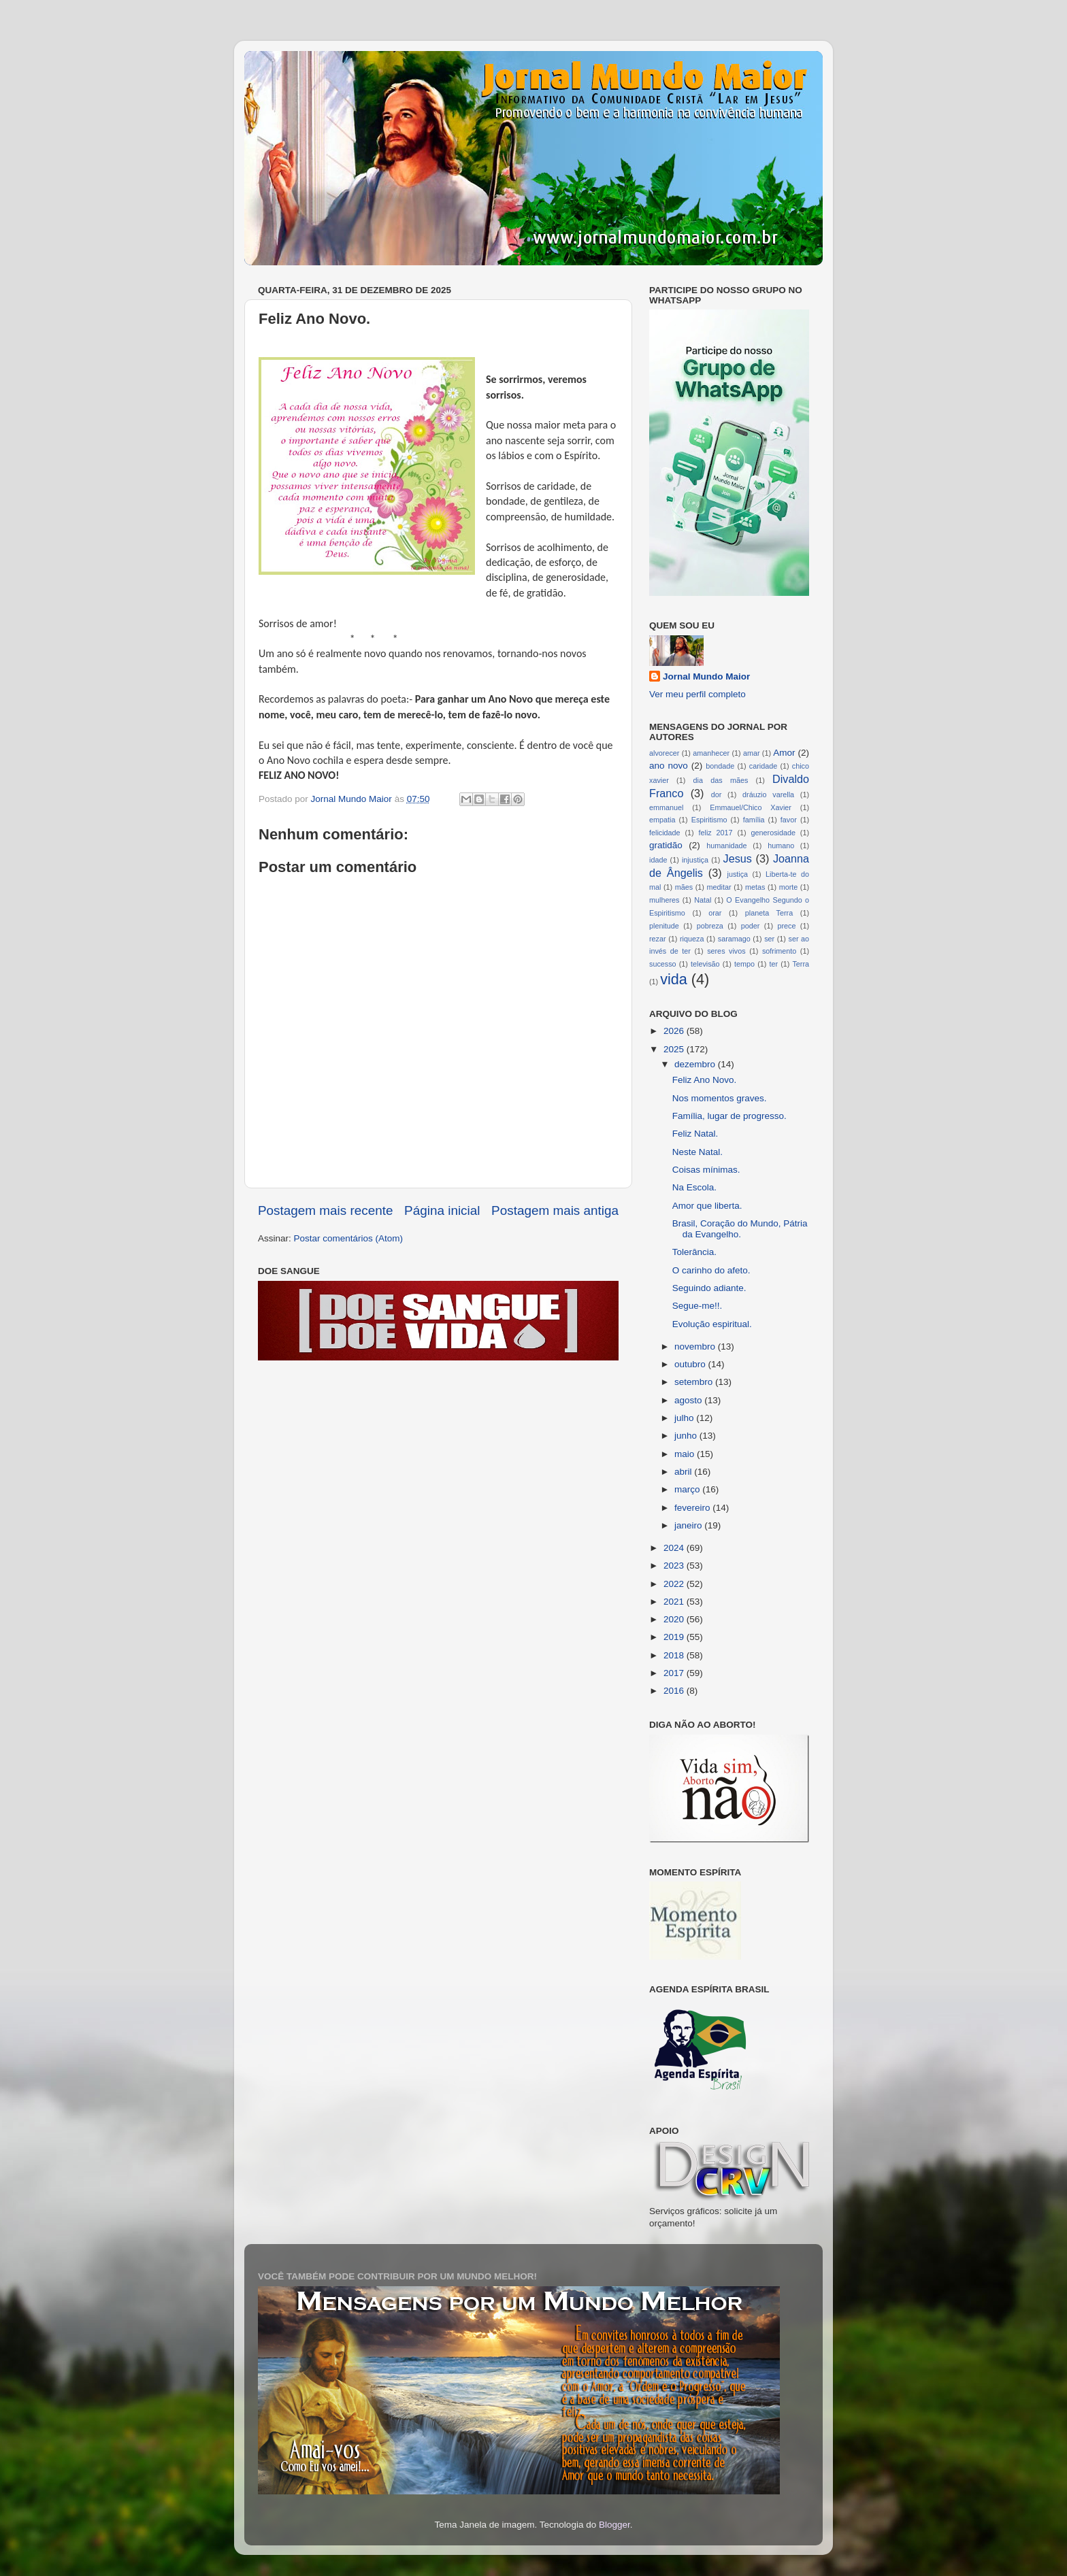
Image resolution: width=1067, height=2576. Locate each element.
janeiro (689, 1525)
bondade (720, 766)
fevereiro (693, 1508)
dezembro (696, 1064)
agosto (689, 1400)
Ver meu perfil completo (697, 694)
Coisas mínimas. (706, 1170)
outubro (691, 1364)
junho (687, 1436)
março (688, 1489)
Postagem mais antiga (555, 1210)
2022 (675, 1584)
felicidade (664, 833)
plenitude (664, 926)
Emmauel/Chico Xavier (750, 807)
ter (773, 964)
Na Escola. (694, 1187)
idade (658, 860)
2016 (675, 1691)
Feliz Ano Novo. (704, 1080)
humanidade (726, 845)
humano (781, 845)
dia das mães (721, 780)
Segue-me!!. (697, 1306)
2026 (675, 1031)
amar (751, 753)
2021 (675, 1601)
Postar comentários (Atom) (349, 1238)
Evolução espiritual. (712, 1324)
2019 (675, 1637)
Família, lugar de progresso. (729, 1116)
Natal (702, 900)
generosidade (773, 833)
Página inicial (442, 1210)
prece (786, 926)
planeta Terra (769, 913)
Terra (800, 964)
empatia (662, 820)
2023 (675, 1565)
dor (716, 794)
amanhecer (711, 753)
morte (788, 887)
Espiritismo (709, 820)
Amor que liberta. (707, 1206)
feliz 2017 (716, 833)
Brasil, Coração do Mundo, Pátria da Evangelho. (740, 1228)
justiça (737, 874)
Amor (784, 753)
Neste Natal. (697, 1152)
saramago (734, 939)
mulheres (664, 900)
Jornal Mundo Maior (706, 676)
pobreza (710, 926)
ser (769, 939)
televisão (705, 964)
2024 (675, 1548)
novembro (696, 1346)
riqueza (692, 939)
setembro (694, 1382)
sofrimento (779, 951)
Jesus (737, 858)
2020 (675, 1619)
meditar (719, 887)
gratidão (666, 845)
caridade (763, 766)
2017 (675, 1673)
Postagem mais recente (325, 1210)
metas (755, 887)
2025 (675, 1049)
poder (750, 926)
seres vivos (726, 951)
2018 (675, 1655)
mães (684, 887)
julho (685, 1418)
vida (673, 979)
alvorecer (664, 753)
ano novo (668, 765)
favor (789, 820)
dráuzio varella (768, 794)
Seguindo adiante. (709, 1288)
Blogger (614, 2525)
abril (684, 1472)
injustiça (695, 860)
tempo (744, 964)
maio (685, 1454)
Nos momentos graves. (719, 1098)
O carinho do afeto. (711, 1270)
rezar (657, 939)
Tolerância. (694, 1252)
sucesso (662, 964)
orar (714, 913)
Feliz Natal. (695, 1133)
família (754, 820)
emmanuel (666, 807)
